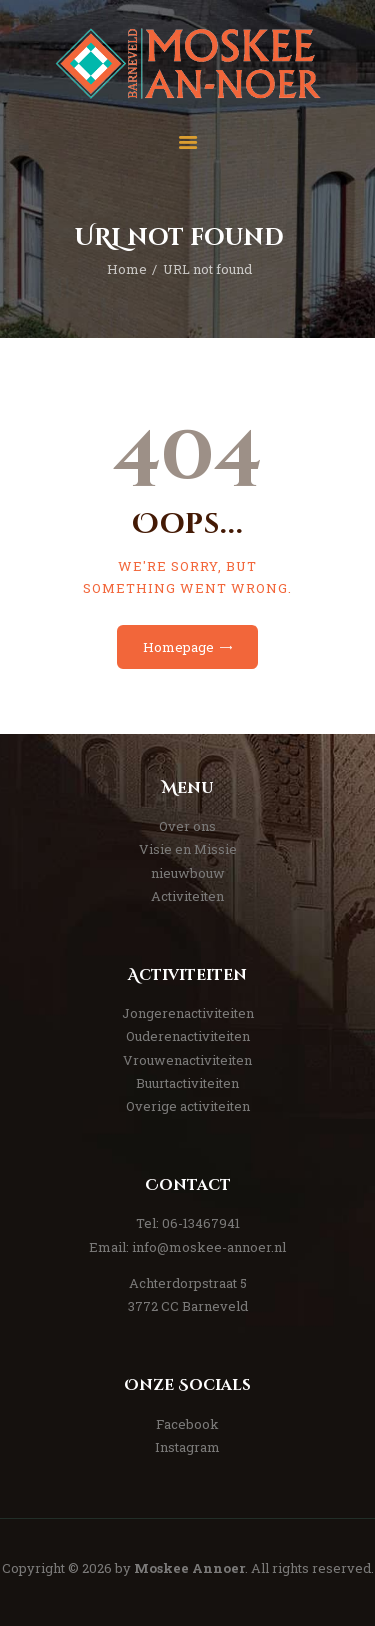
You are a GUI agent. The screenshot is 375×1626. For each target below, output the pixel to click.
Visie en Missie (188, 849)
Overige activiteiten (188, 1106)
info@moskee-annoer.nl (209, 1247)
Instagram (187, 1447)
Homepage (178, 647)
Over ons (187, 826)
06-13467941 (201, 1223)
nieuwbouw (188, 873)
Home (127, 269)
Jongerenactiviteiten (188, 1013)
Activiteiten (187, 896)
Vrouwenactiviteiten (187, 1060)
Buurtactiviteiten (187, 1083)
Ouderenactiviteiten (188, 1036)
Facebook (187, 1424)
